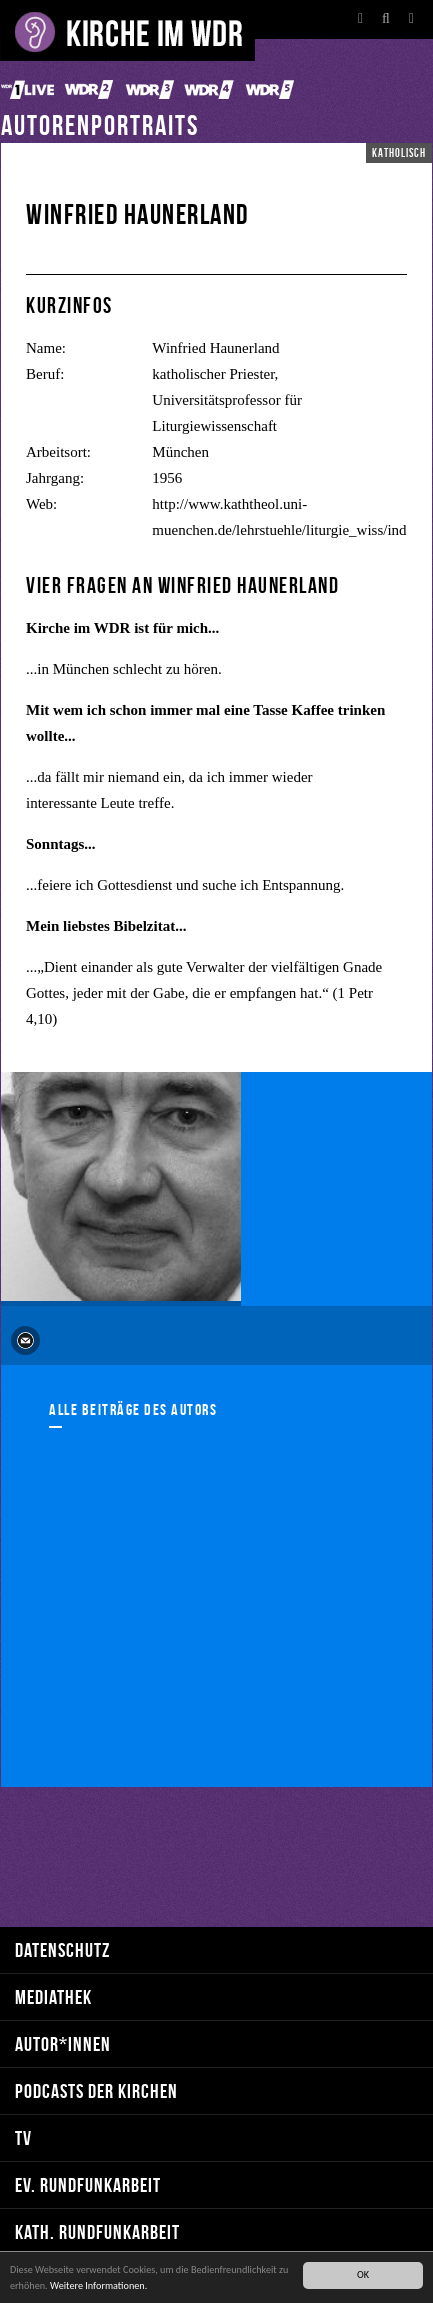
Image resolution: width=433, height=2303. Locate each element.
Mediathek (53, 1996)
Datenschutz (62, 1949)
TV (23, 2137)
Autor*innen (63, 2043)
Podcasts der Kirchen (96, 2090)
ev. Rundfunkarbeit (88, 2184)
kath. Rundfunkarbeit (97, 2231)
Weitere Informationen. (98, 2285)
